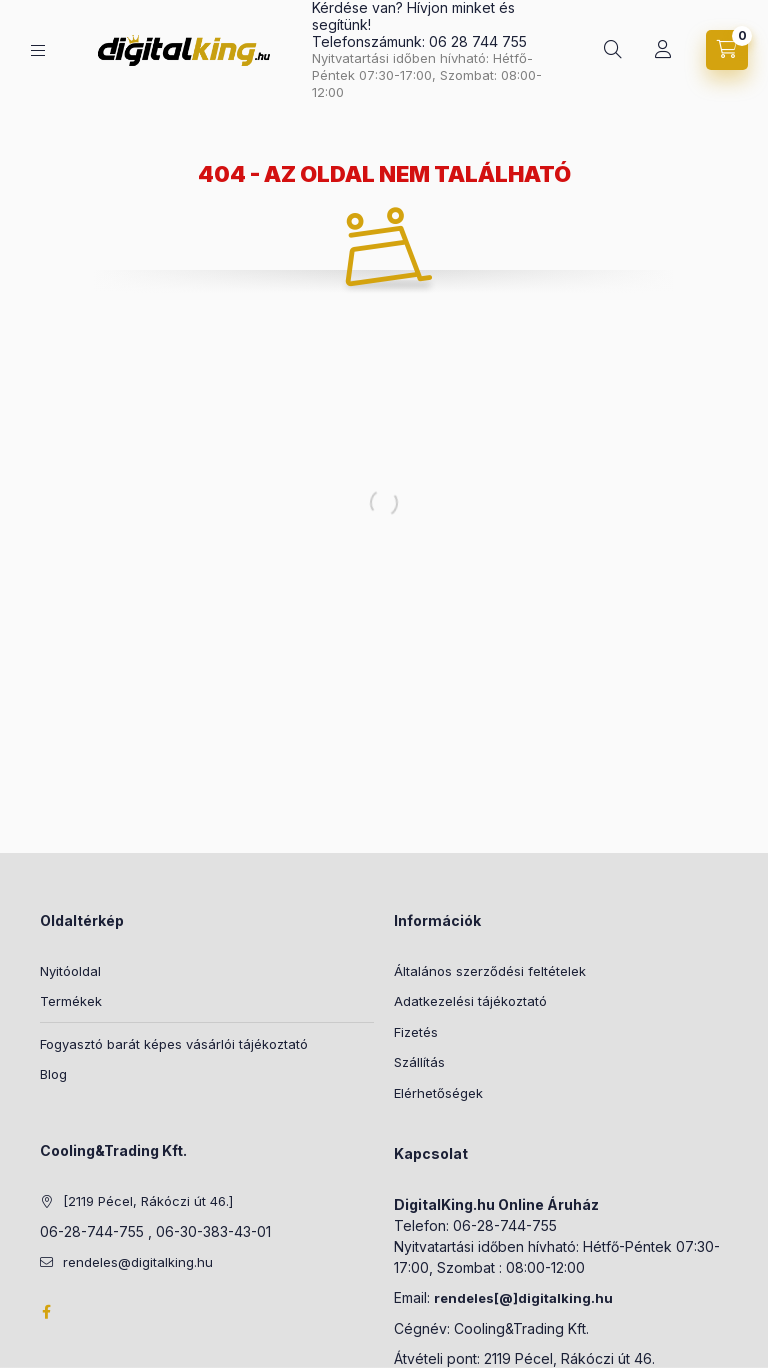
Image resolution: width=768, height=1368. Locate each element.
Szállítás (419, 1062)
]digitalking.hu (563, 1298)
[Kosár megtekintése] (727, 50)
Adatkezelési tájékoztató (470, 1001)
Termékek (71, 1001)
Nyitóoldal (70, 971)
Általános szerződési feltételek (490, 971)
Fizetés (416, 1032)
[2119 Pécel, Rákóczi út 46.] (148, 1201)
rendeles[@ (473, 1298)
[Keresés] (613, 50)
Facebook (46, 1312)
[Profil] (663, 50)
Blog (53, 1074)
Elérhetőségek (438, 1093)
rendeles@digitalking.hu (138, 1262)
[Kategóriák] (38, 50)
